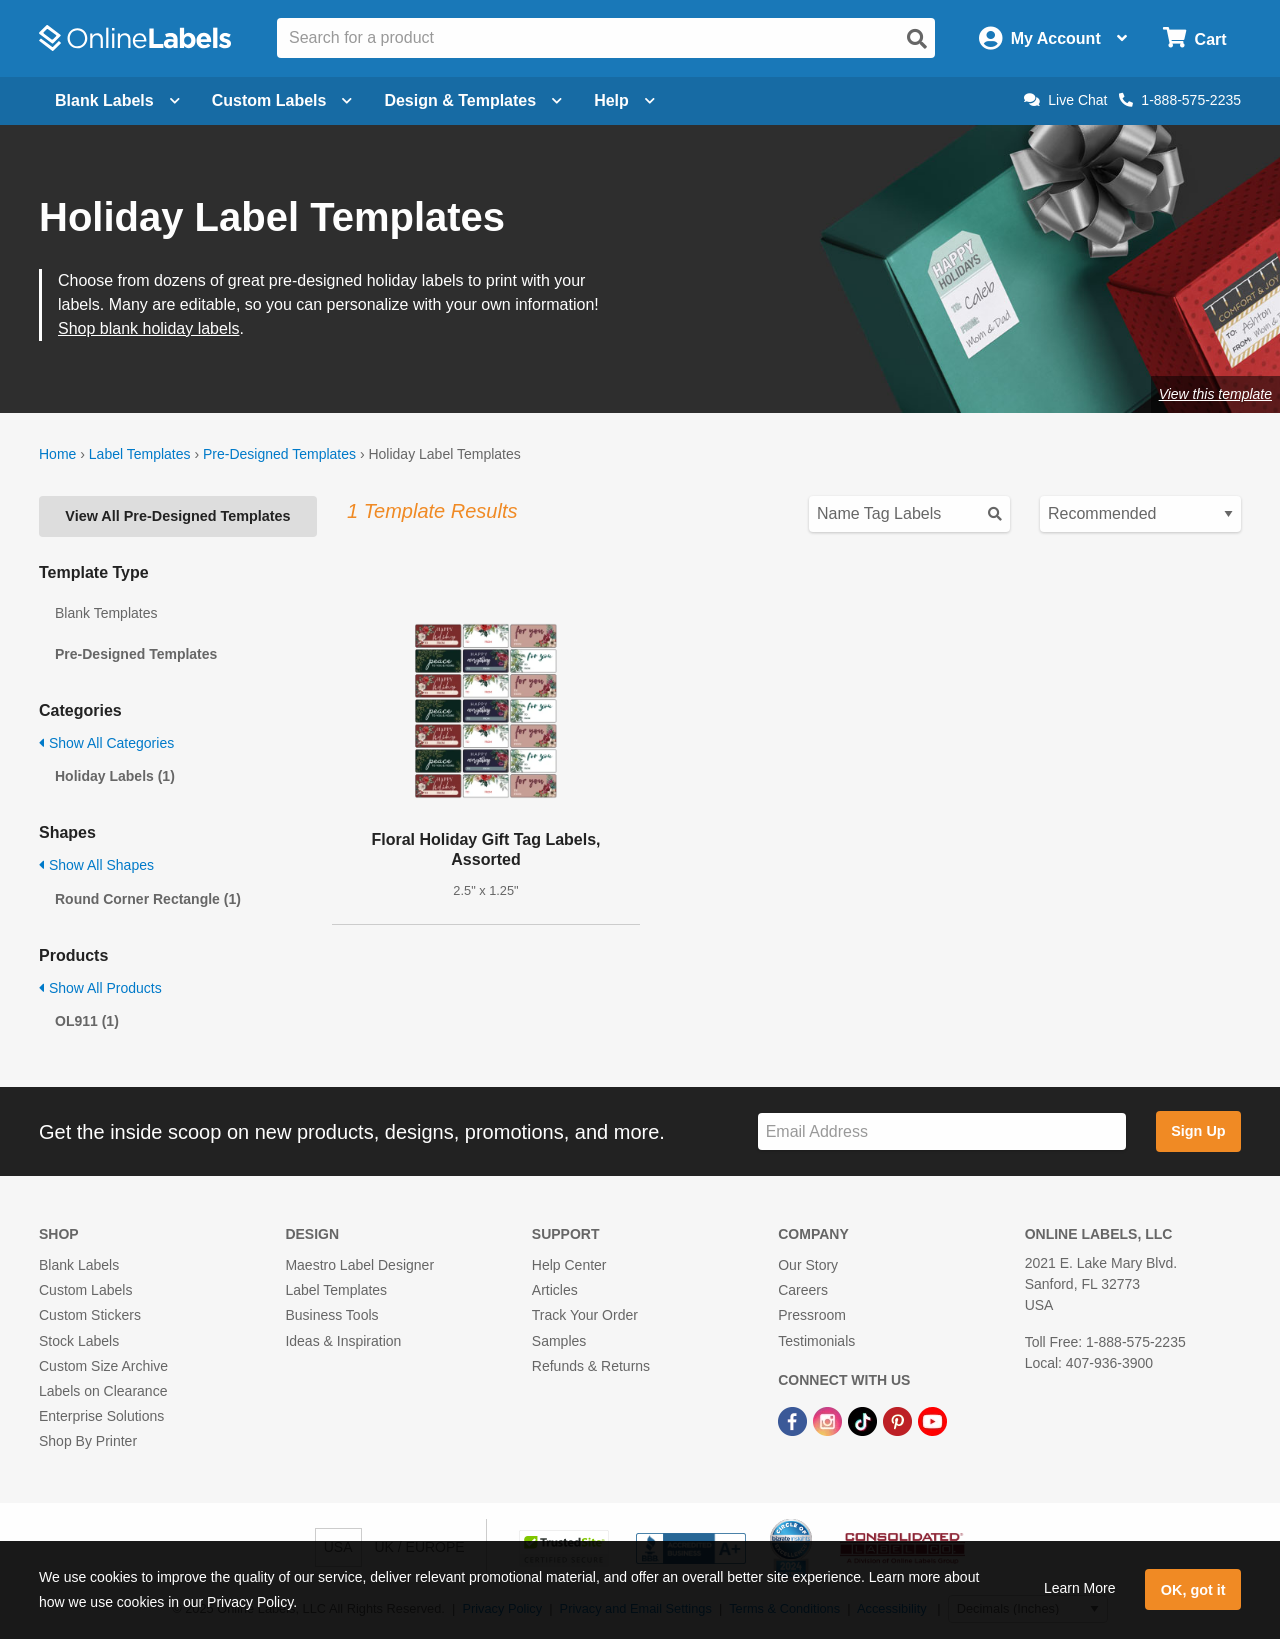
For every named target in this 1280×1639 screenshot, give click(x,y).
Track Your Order (585, 1315)
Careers (803, 1290)
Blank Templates (106, 613)
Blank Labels (79, 1265)
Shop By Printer (88, 1441)
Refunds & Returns (591, 1366)
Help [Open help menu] (624, 100)
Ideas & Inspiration (343, 1341)
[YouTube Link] (932, 1420)
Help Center (569, 1265)
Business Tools (331, 1315)
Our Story (808, 1265)
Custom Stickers (90, 1315)
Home (57, 454)
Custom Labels (85, 1290)
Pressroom (812, 1315)
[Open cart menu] (1194, 38)
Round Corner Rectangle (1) (148, 899)
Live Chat (1065, 100)
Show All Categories (106, 743)
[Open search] (917, 39)
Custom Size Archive (103, 1366)
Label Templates (140, 454)
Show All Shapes (96, 865)
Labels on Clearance (103, 1391)
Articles (555, 1290)
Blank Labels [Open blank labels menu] (117, 100)
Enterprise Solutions (101, 1416)
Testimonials (816, 1341)
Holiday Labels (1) (115, 776)
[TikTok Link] (864, 1420)
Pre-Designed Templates (279, 454)
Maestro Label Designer (359, 1265)
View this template (1215, 394)
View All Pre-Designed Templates (177, 516)
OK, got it (1193, 1590)
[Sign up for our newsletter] (942, 1131)
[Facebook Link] (794, 1420)
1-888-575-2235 (1180, 100)
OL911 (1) (87, 1021)
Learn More (1080, 1588)
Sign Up (1198, 1131)
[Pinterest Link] (899, 1420)
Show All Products (100, 988)
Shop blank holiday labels (148, 328)
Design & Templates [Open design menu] (473, 100)
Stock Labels (79, 1341)
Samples (559, 1341)
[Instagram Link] (829, 1420)
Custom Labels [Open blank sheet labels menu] (282, 100)
